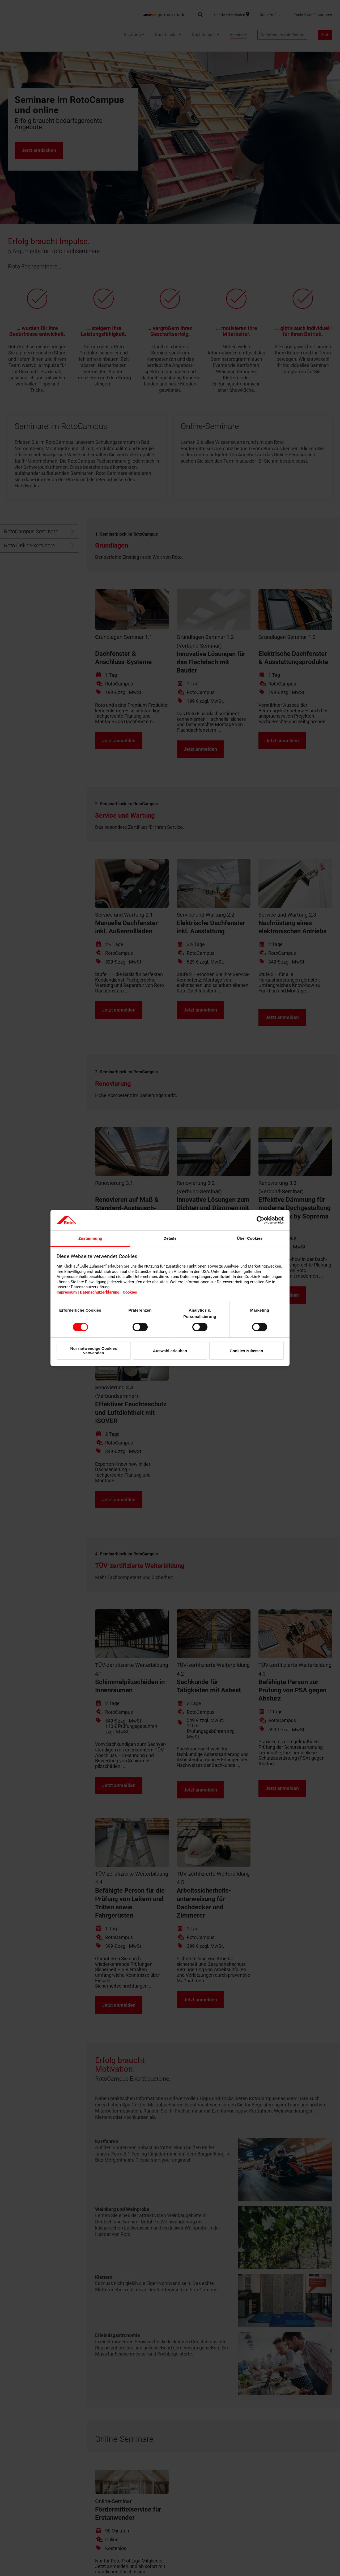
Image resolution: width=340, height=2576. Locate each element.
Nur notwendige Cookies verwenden (93, 1350)
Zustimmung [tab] (90, 1238)
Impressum (67, 1292)
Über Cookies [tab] (250, 1238)
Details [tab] (169, 1238)
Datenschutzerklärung (100, 1292)
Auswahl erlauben (170, 1350)
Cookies (130, 1292)
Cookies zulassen (246, 1350)
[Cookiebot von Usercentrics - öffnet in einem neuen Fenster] (260, 1220)
